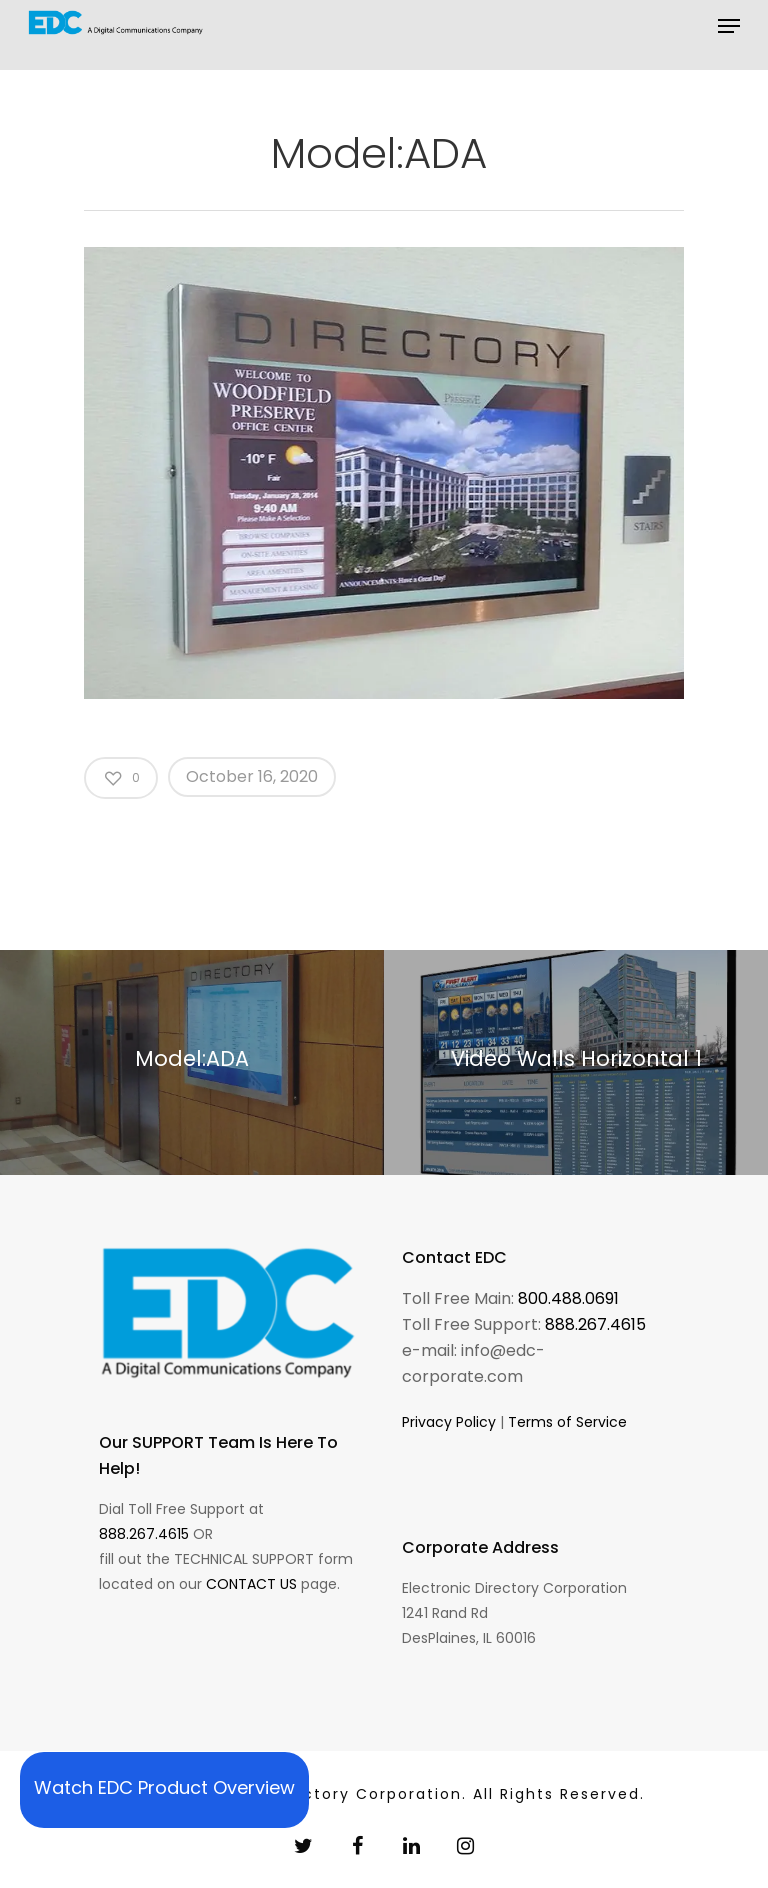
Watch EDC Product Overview (164, 1787)
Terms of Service (567, 1422)
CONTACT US (251, 1584)
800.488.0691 (568, 1298)
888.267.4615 (144, 1534)
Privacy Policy (449, 1422)
